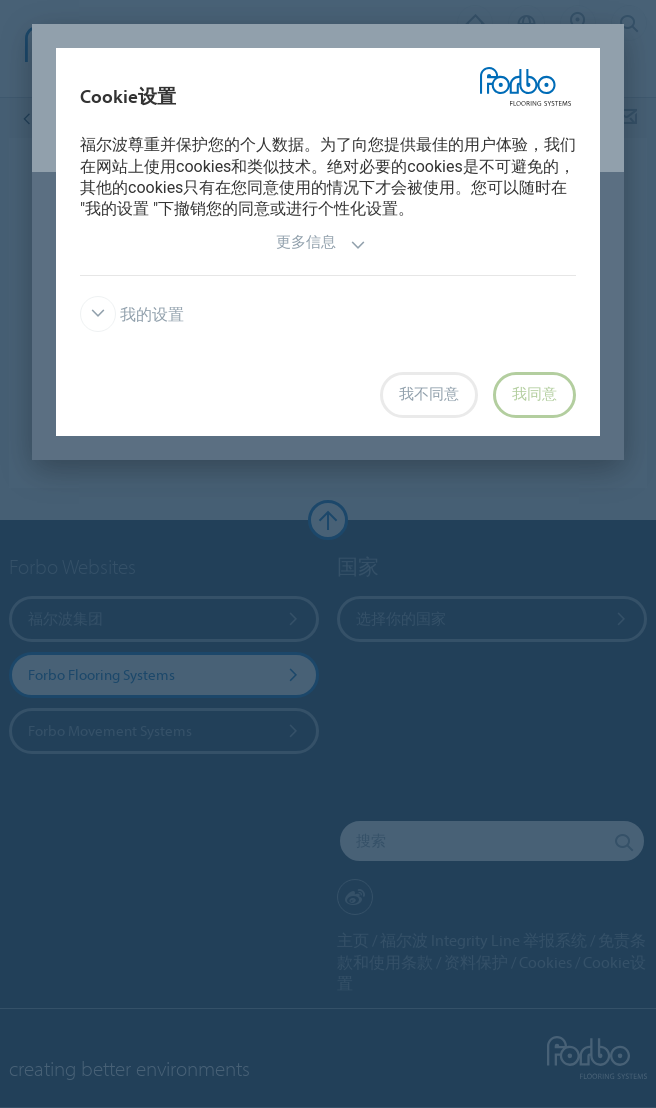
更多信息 (321, 244)
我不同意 (429, 394)
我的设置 (132, 314)
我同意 (534, 394)
